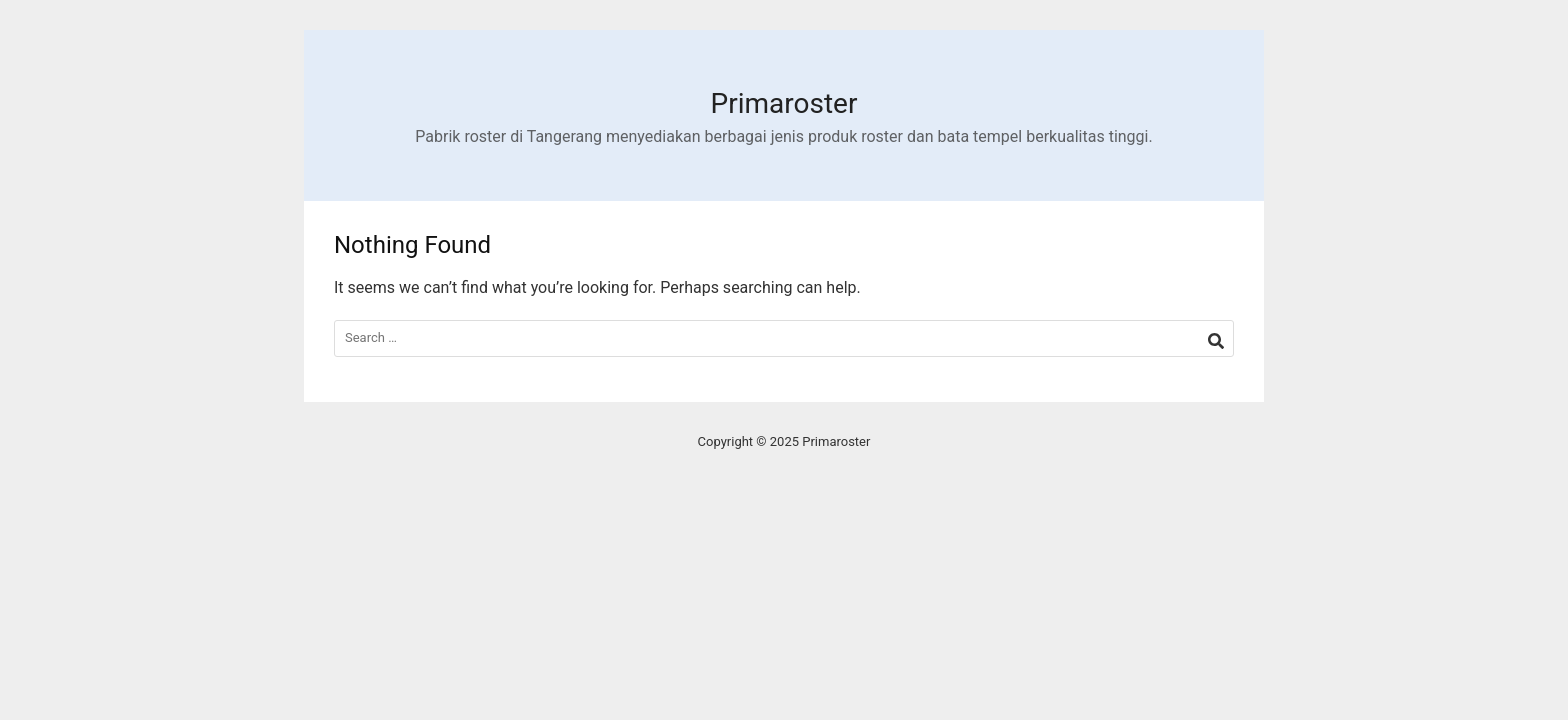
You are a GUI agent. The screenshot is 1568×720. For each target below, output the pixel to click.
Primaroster (784, 103)
